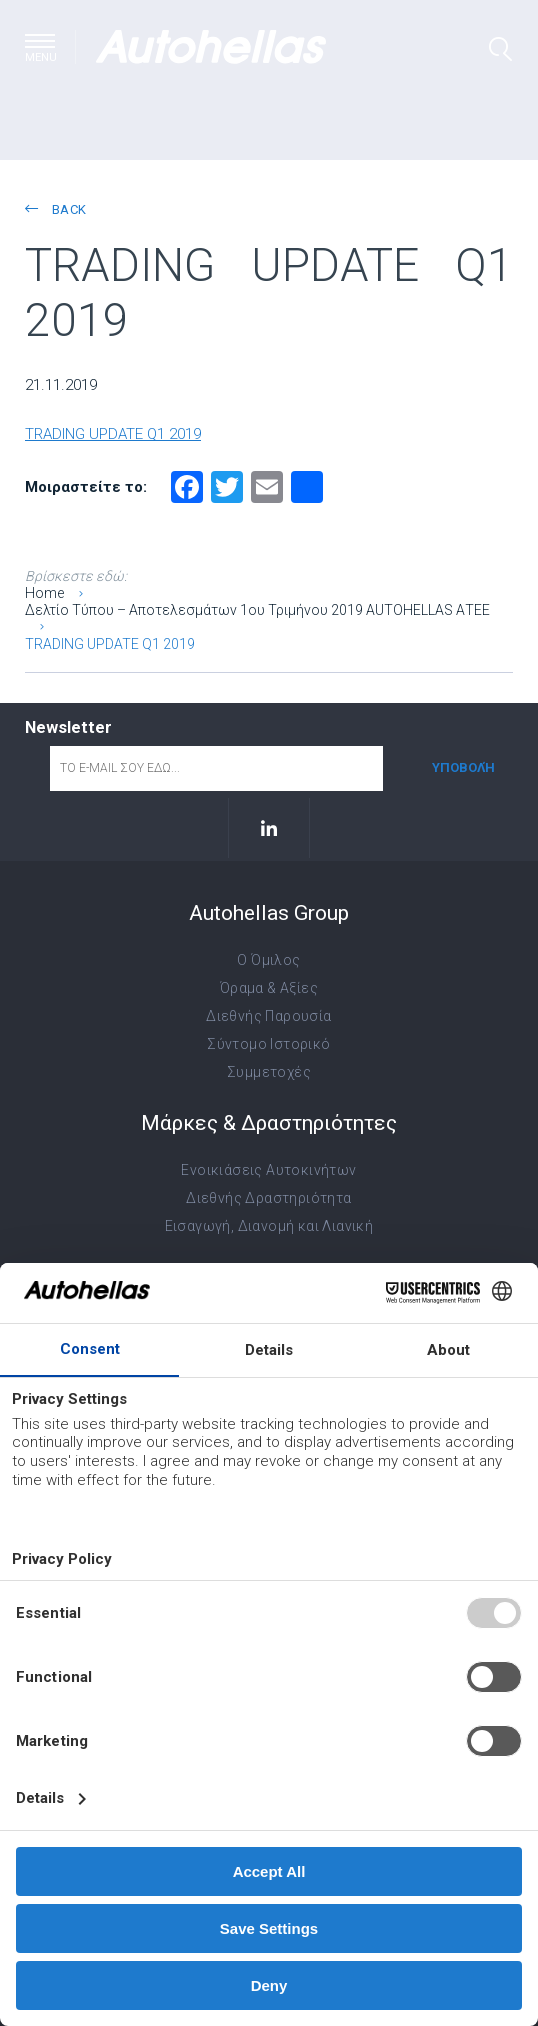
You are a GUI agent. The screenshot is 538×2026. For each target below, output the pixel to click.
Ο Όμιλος (268, 960)
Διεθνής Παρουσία (268, 1016)
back (55, 209)
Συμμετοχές (269, 1072)
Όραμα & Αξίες (269, 988)
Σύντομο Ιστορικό (268, 1044)
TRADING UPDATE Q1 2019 (113, 434)
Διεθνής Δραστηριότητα (268, 1198)
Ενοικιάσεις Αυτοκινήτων (268, 1170)
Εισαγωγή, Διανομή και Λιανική (269, 1226)
